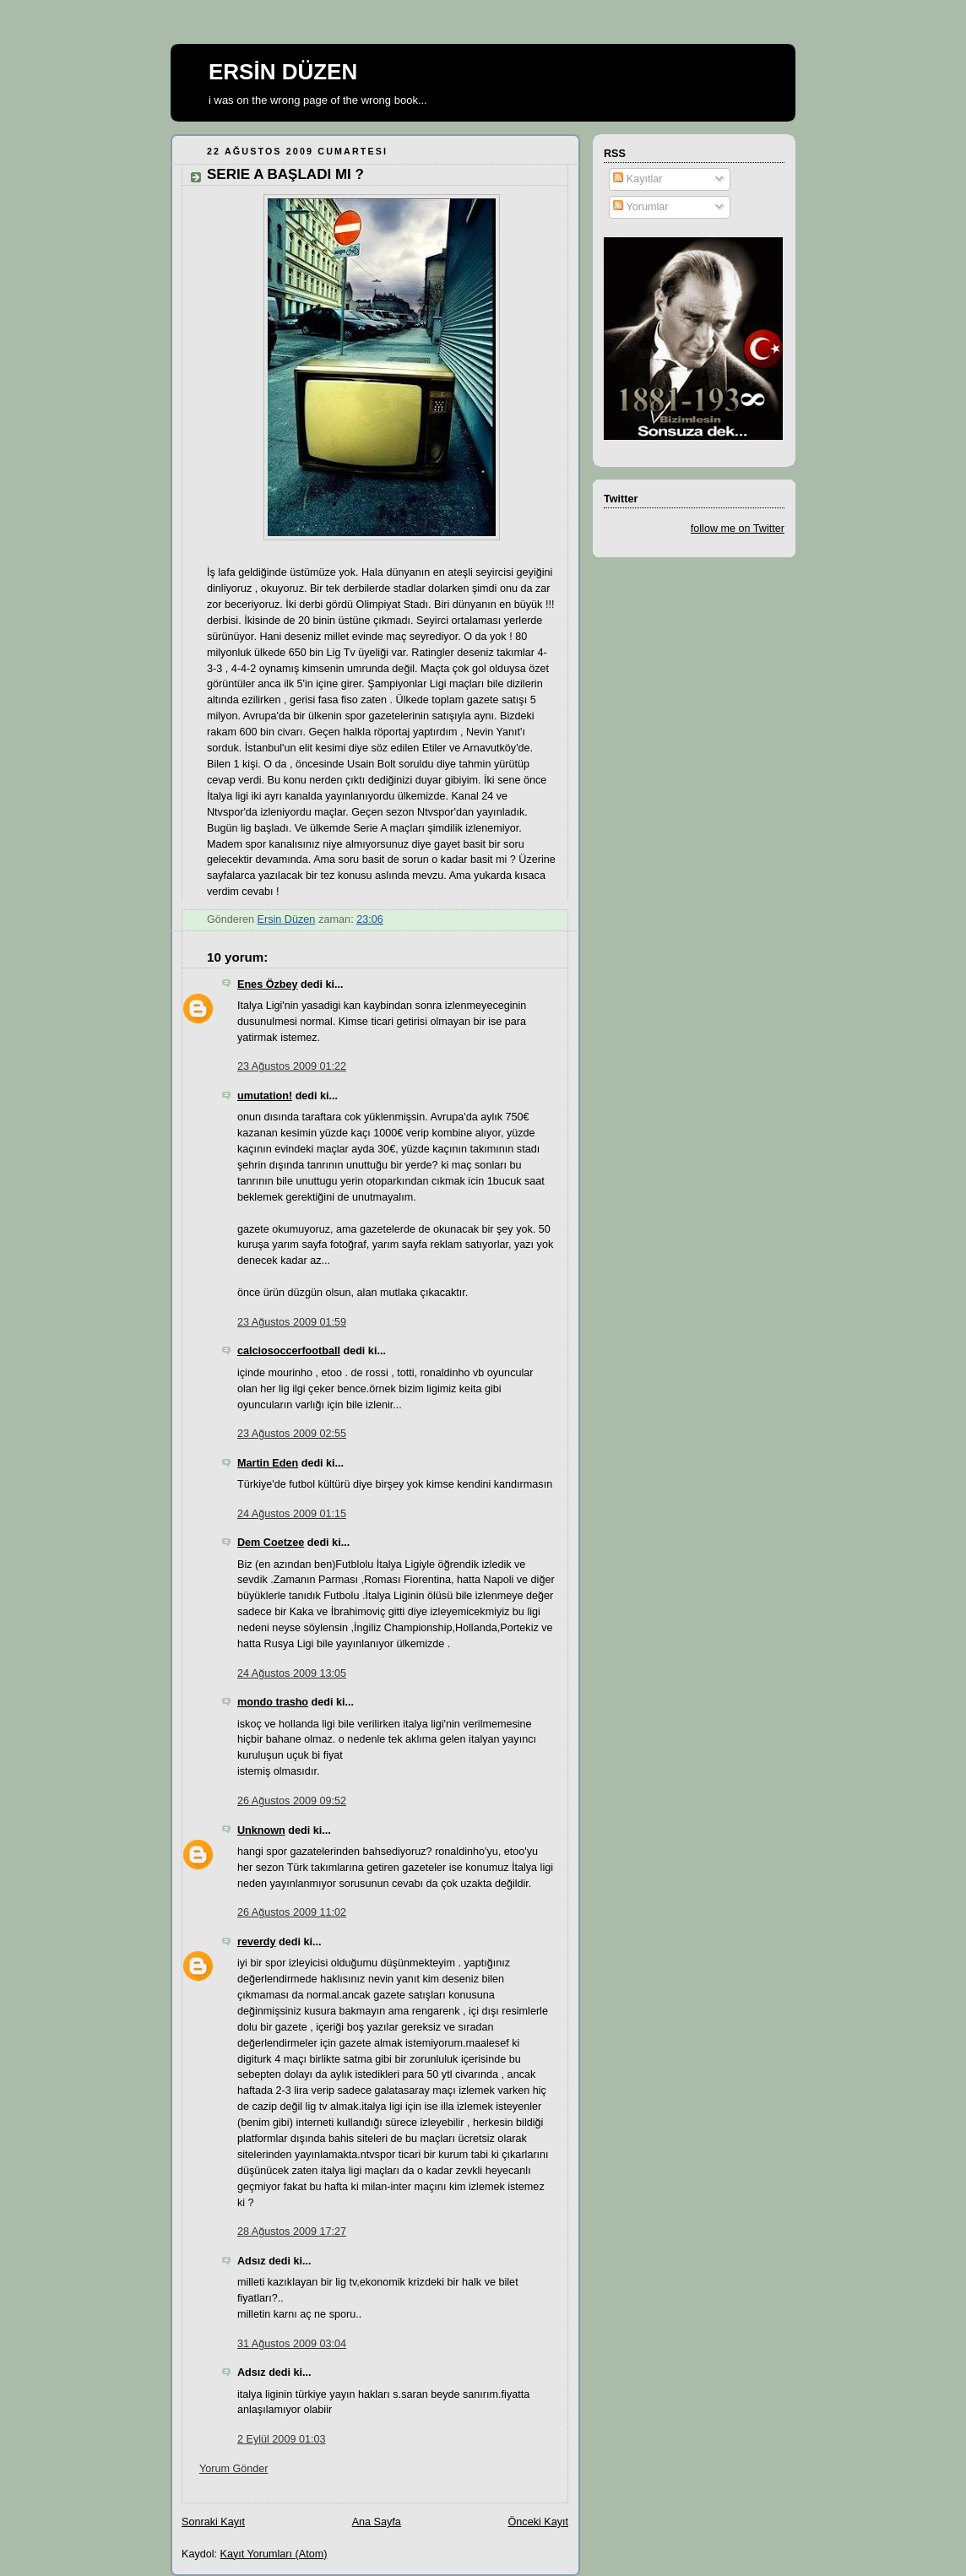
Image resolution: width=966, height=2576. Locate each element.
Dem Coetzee (270, 1542)
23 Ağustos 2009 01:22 (291, 1066)
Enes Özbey (267, 984)
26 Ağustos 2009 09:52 (291, 1801)
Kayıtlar (637, 179)
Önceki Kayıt (538, 2522)
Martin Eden (267, 1463)
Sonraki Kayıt (213, 2522)
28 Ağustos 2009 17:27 (291, 2231)
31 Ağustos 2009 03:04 (291, 2344)
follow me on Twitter (737, 528)
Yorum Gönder (234, 2469)
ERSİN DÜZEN (283, 71)
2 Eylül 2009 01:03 (281, 2439)
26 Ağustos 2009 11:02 (291, 1912)
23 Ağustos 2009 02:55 (291, 1434)
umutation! (264, 1096)
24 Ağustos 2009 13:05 (291, 1673)
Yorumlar (640, 207)
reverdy (256, 1942)
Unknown (261, 1830)
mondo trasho (272, 1702)
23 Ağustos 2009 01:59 (291, 1322)
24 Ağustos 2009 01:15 (291, 1514)
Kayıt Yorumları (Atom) (274, 2554)
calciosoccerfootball (288, 1351)
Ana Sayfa (376, 2522)
